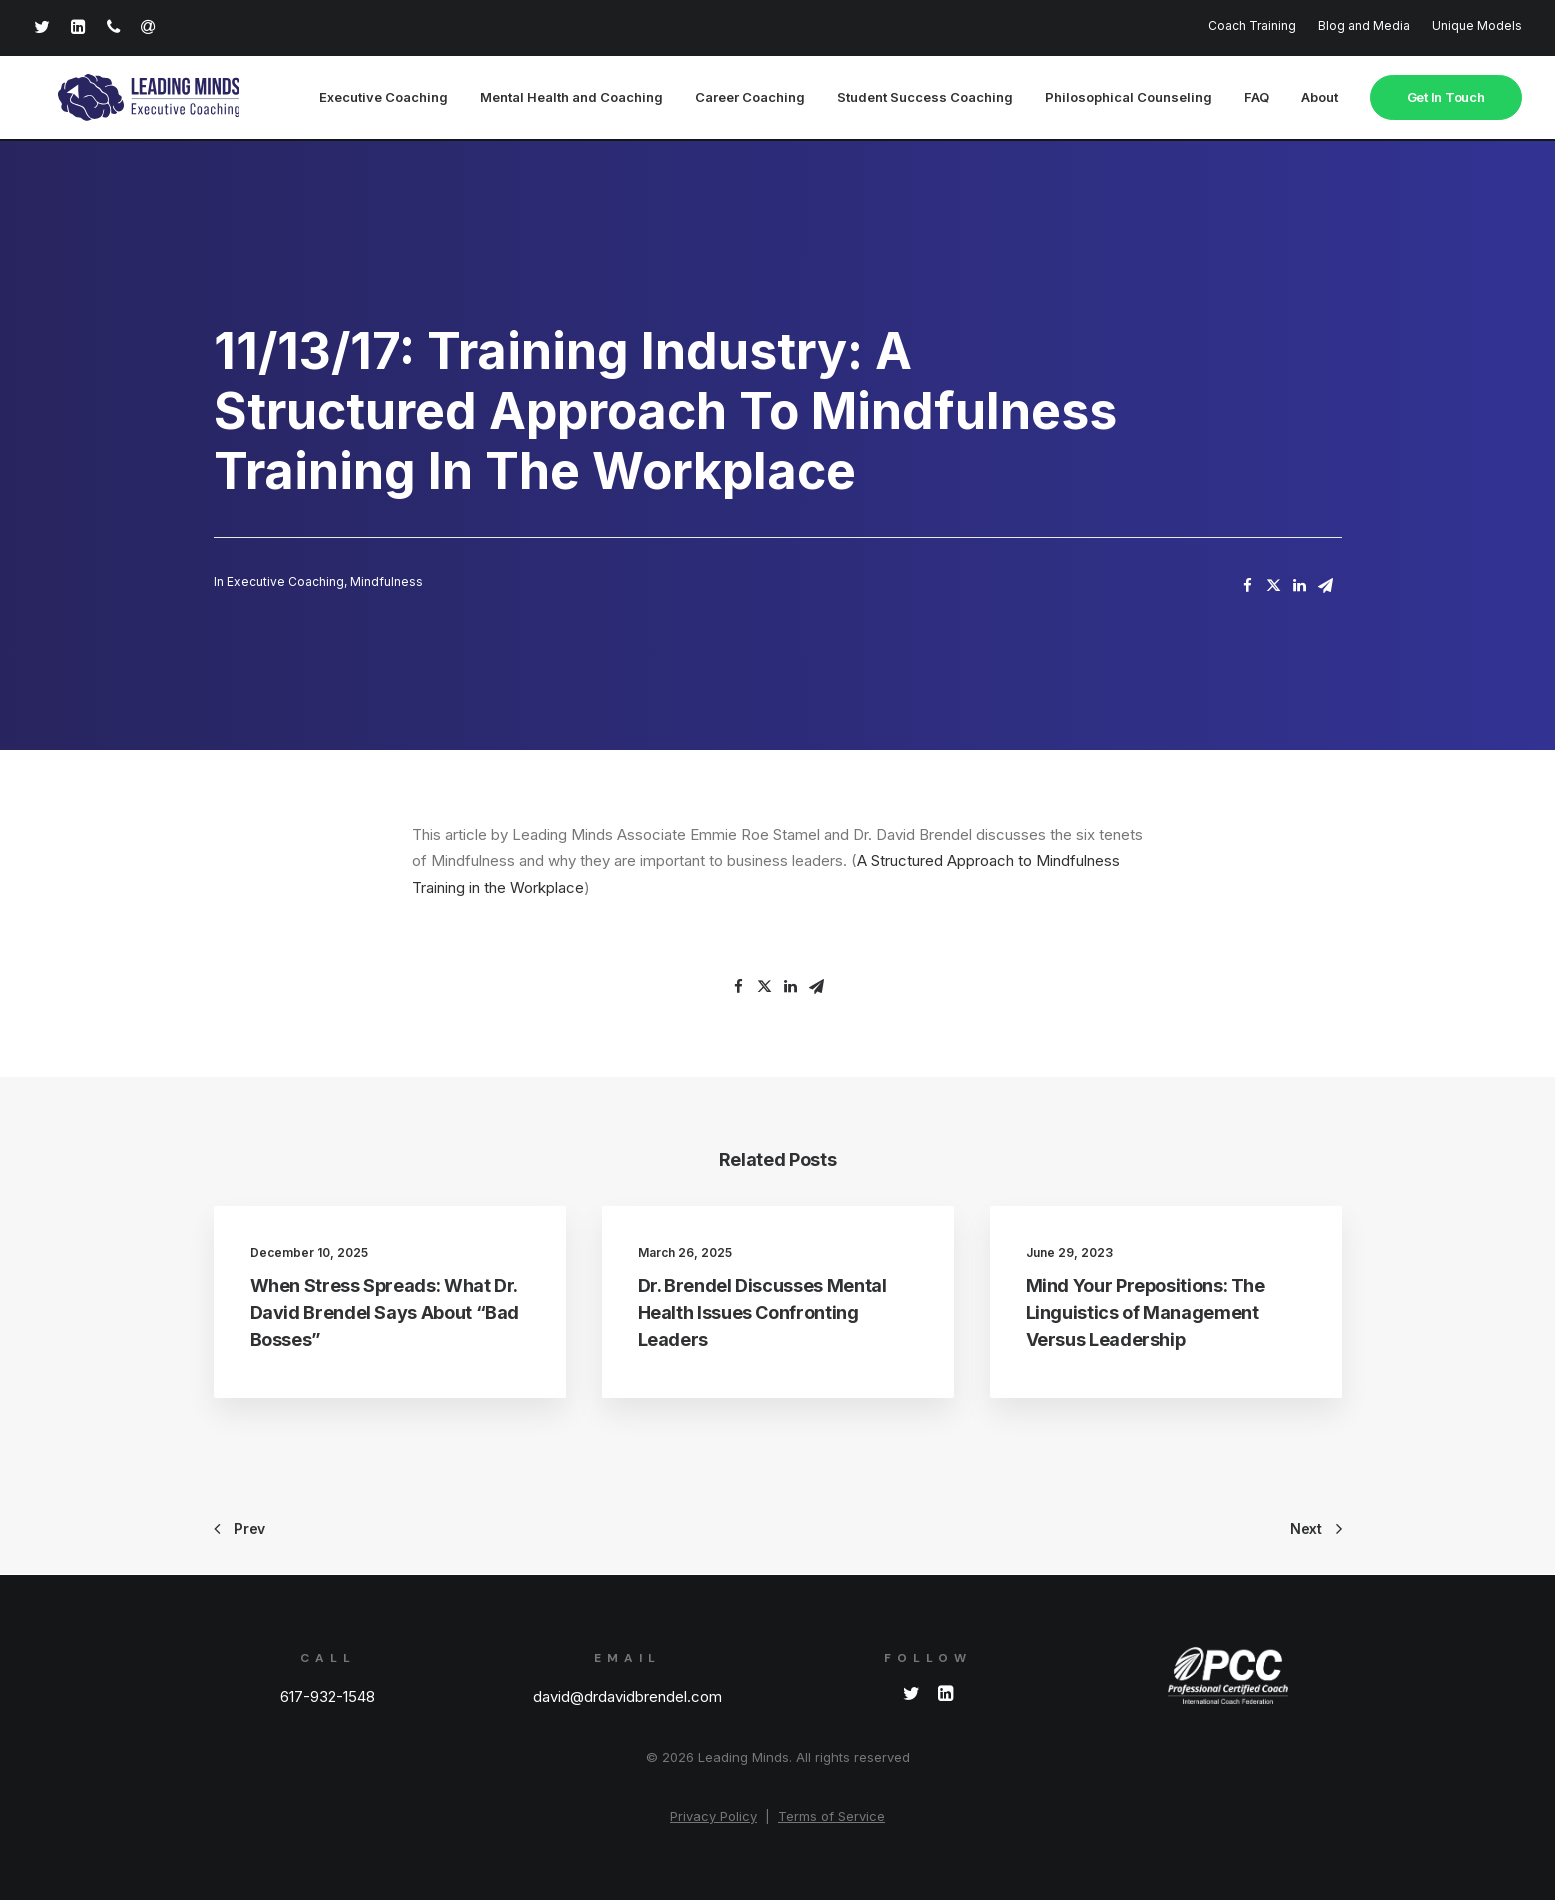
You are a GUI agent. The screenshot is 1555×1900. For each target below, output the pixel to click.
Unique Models (1477, 25)
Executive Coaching (383, 99)
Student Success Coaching (925, 99)
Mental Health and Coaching (571, 99)
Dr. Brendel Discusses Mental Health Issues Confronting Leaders (762, 1313)
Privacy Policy (713, 1816)
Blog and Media (1364, 25)
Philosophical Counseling (1128, 99)
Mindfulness (386, 582)
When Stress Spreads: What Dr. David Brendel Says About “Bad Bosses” (385, 1313)
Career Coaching (750, 99)
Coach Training (1252, 25)
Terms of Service (831, 1816)
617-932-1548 (327, 1696)
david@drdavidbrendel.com (627, 1696)
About (1319, 99)
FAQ (1256, 99)
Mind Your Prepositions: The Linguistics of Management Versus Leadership (1145, 1313)
